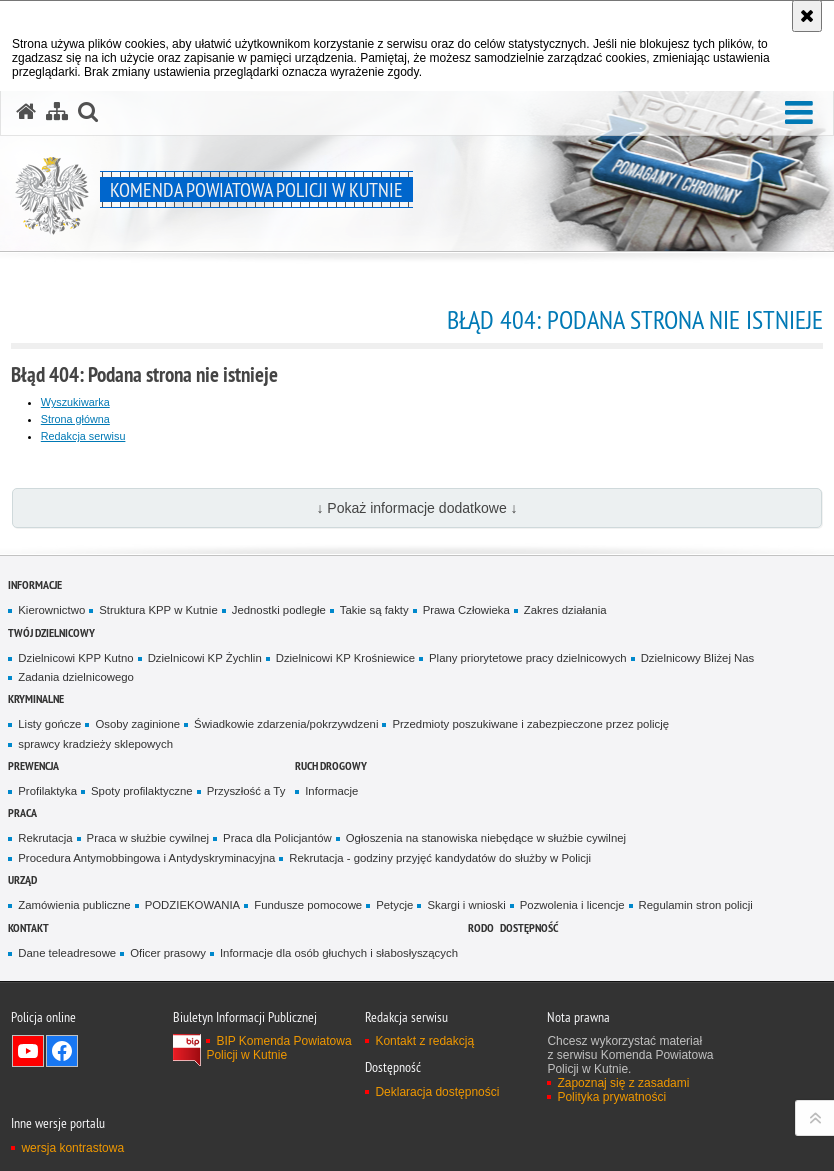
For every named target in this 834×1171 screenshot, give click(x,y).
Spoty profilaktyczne (142, 791)
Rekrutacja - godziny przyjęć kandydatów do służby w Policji (440, 858)
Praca (22, 812)
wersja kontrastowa (72, 1148)
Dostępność (529, 927)
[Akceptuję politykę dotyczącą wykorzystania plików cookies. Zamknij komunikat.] (807, 16)
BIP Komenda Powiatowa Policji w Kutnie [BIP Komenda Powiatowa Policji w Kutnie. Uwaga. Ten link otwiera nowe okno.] (278, 1048)
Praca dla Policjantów (277, 838)
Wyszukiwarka (75, 402)
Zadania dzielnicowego (76, 677)
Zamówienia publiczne (74, 905)
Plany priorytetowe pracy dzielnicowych (528, 658)
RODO (481, 927)
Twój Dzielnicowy (51, 632)
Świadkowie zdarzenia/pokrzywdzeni (286, 724)
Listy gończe (49, 724)
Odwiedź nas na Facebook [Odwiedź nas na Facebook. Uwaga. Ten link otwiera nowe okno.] (62, 1051)
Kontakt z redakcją (424, 1041)
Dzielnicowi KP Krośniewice (345, 658)
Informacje (35, 584)
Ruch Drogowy (331, 765)
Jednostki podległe (279, 610)
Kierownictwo (51, 610)
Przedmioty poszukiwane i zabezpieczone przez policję (530, 724)
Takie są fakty (374, 610)
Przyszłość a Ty (246, 791)
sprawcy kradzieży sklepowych (95, 744)
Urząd (22, 879)
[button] (799, 113)
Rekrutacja (45, 838)
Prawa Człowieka (466, 610)
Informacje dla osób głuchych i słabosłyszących (339, 953)
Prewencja (33, 765)
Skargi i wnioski (466, 905)
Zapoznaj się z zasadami (623, 1083)
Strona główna (75, 419)
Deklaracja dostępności (437, 1092)
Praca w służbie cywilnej (148, 838)
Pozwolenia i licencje (572, 905)
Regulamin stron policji (696, 905)
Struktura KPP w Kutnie (158, 610)
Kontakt (28, 927)
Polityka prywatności (611, 1097)
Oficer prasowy (168, 953)
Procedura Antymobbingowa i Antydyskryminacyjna (146, 858)
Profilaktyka (47, 791)
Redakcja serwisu (83, 436)
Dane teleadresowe (67, 953)
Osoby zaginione (137, 724)
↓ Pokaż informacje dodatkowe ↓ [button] (416, 508)
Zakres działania (565, 610)
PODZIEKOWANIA (193, 905)
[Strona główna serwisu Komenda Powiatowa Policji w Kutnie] (26, 112)
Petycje (394, 905)
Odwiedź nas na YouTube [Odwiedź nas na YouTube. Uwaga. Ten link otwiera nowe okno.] (28, 1051)
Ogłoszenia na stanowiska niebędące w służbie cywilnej (486, 838)
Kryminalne (36, 698)
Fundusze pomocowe (308, 905)
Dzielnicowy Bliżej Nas (698, 658)
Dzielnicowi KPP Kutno (75, 658)
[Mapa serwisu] (57, 112)
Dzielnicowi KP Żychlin (205, 658)
